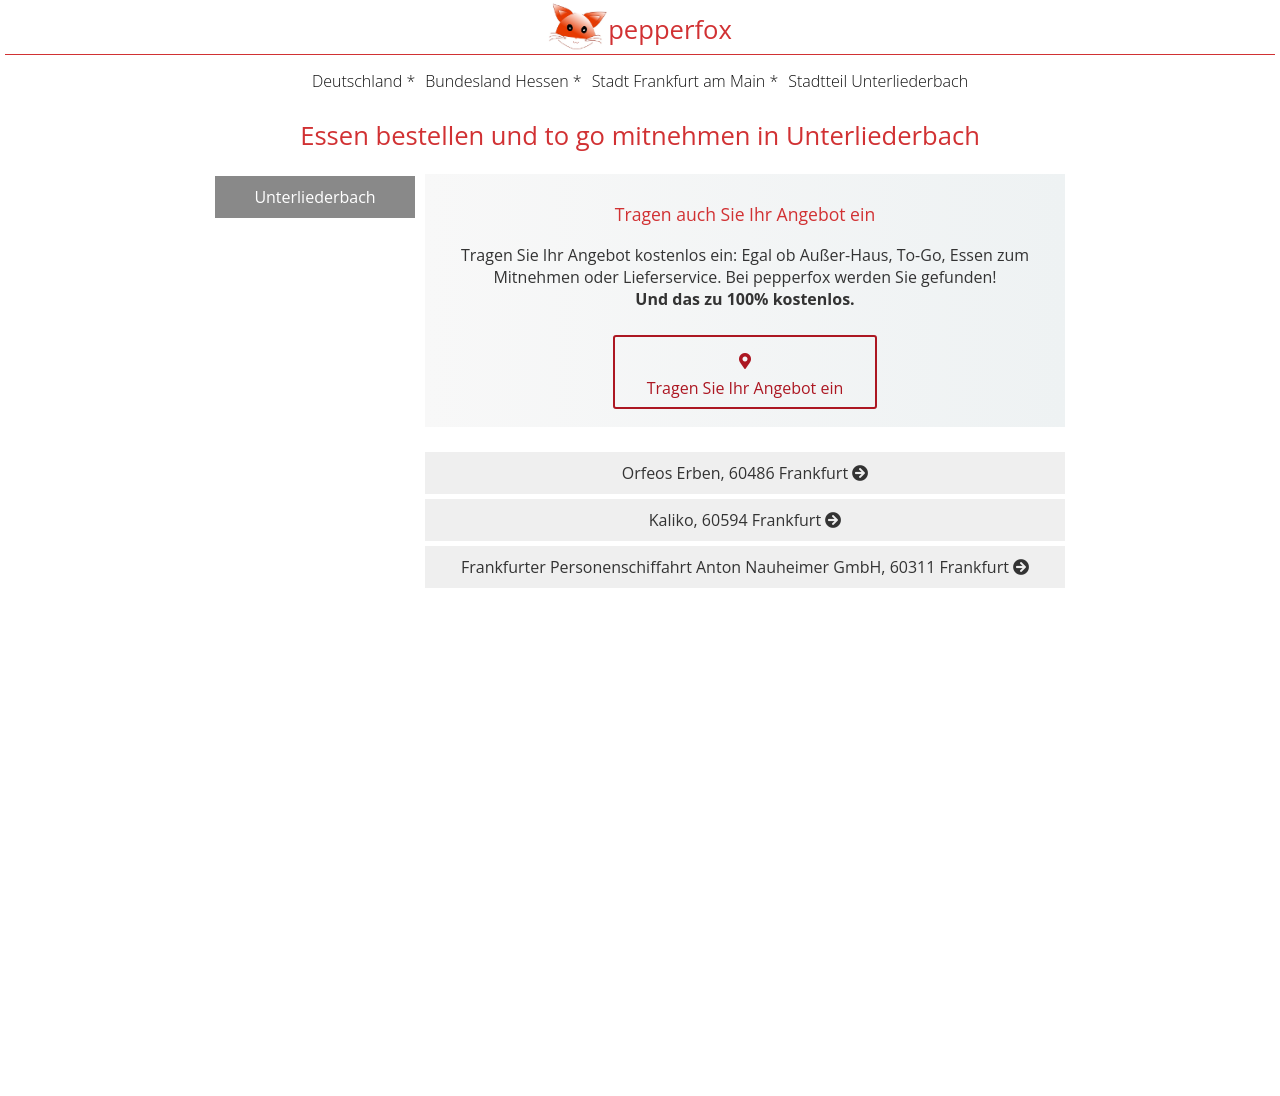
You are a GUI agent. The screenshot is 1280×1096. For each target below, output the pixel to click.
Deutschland (357, 81)
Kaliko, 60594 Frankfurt (745, 520)
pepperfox (670, 29)
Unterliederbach (314, 197)
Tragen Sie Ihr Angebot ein (745, 376)
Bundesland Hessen (496, 81)
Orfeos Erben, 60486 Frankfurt (745, 473)
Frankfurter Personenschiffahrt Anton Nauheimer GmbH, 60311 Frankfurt (745, 567)
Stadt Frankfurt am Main (679, 81)
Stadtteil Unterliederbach (878, 81)
